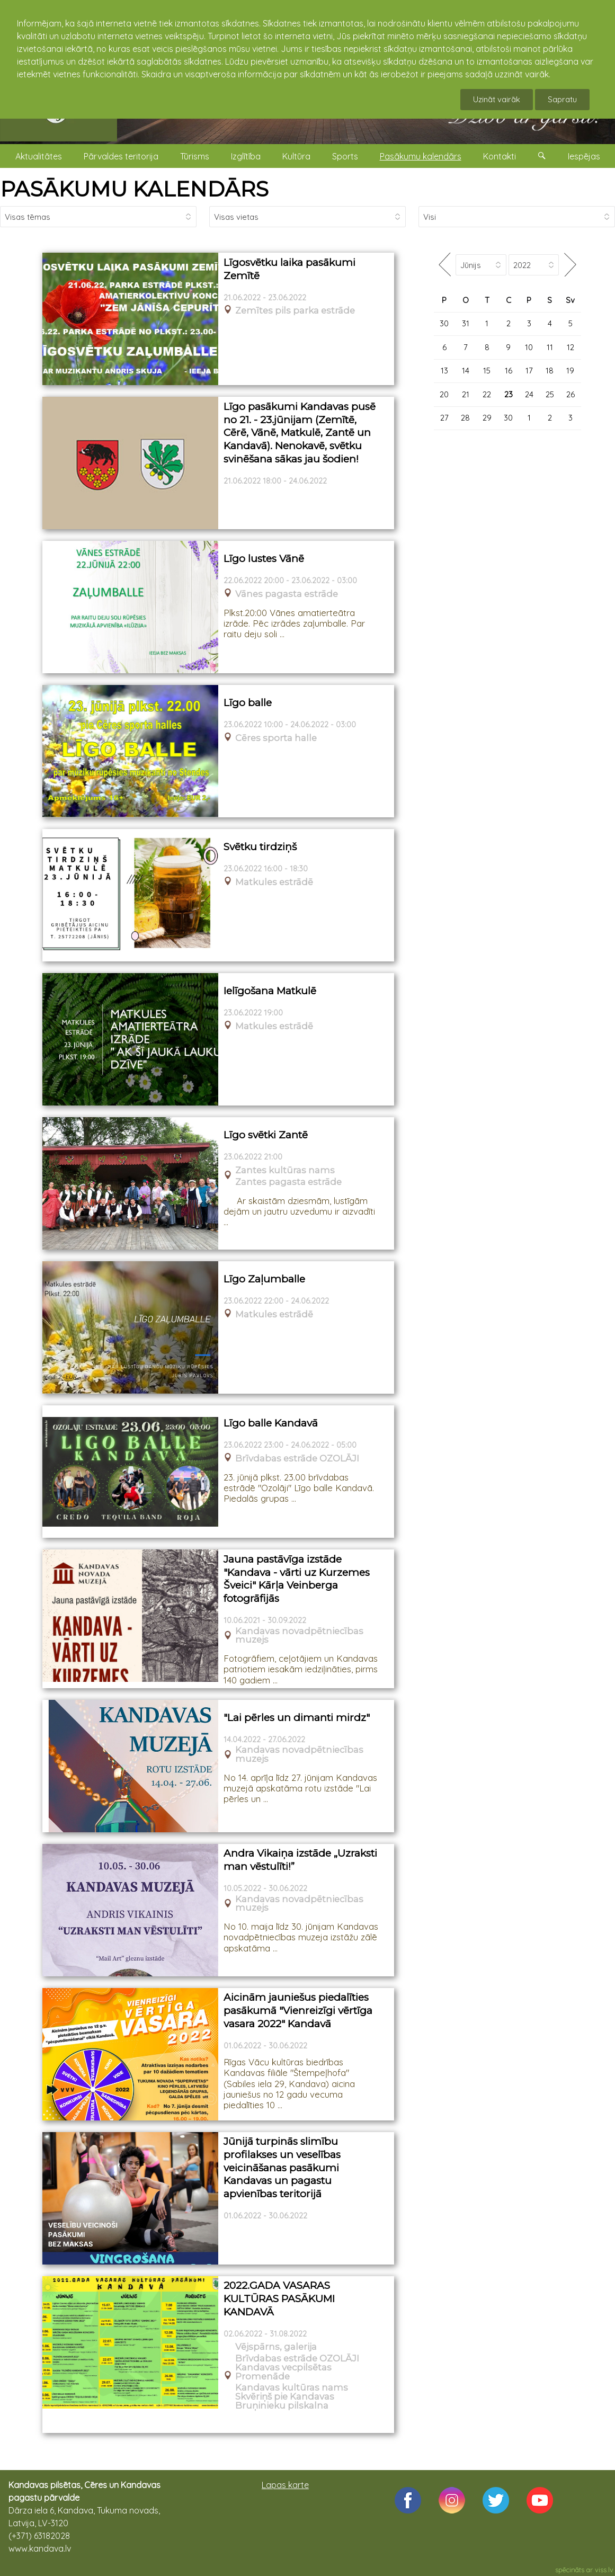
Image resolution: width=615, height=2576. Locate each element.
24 (529, 394)
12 (570, 347)
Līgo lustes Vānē (264, 558)
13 (444, 371)
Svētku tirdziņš (260, 847)
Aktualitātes (38, 156)
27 (444, 418)
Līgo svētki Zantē (266, 1135)
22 (487, 394)
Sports (345, 156)
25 (550, 394)
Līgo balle (248, 703)
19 (570, 371)
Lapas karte (285, 2485)
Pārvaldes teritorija (121, 156)
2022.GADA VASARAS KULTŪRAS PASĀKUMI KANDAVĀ (279, 2298)
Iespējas (584, 156)
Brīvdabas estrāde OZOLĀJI (297, 1458)
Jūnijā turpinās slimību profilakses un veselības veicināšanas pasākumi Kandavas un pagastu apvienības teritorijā (282, 2167)
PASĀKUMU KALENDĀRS (134, 189)
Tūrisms (194, 156)
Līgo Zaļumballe (264, 1279)
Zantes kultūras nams (285, 1170)
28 (465, 418)
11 (550, 347)
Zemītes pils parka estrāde (295, 310)
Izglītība (246, 156)
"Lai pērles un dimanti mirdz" (297, 1718)
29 (487, 418)
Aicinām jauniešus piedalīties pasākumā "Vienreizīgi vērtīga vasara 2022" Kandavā (298, 2010)
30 (444, 323)
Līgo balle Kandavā (271, 1423)
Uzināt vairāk (496, 99)
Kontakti (499, 156)
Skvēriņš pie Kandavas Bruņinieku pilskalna (284, 2401)
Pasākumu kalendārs (420, 156)
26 (570, 394)
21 (465, 394)
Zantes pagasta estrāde (288, 1182)
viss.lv (604, 2569)
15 (487, 371)
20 (444, 394)
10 (529, 347)
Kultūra (296, 156)
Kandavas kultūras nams (291, 2387)
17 (529, 371)
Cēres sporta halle (276, 738)
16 (508, 371)
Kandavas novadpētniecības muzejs (299, 1636)
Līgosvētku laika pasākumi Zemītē (289, 269)
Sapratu (562, 99)
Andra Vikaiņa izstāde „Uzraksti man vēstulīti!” (300, 1860)
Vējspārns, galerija (276, 2346)
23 (508, 394)
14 (465, 371)
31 (465, 323)
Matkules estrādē (274, 882)
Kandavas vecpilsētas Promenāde (283, 2372)
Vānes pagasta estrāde (286, 594)
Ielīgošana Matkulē (270, 991)
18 (550, 371)
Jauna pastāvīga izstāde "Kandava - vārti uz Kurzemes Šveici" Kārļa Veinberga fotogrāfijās (297, 1579)
